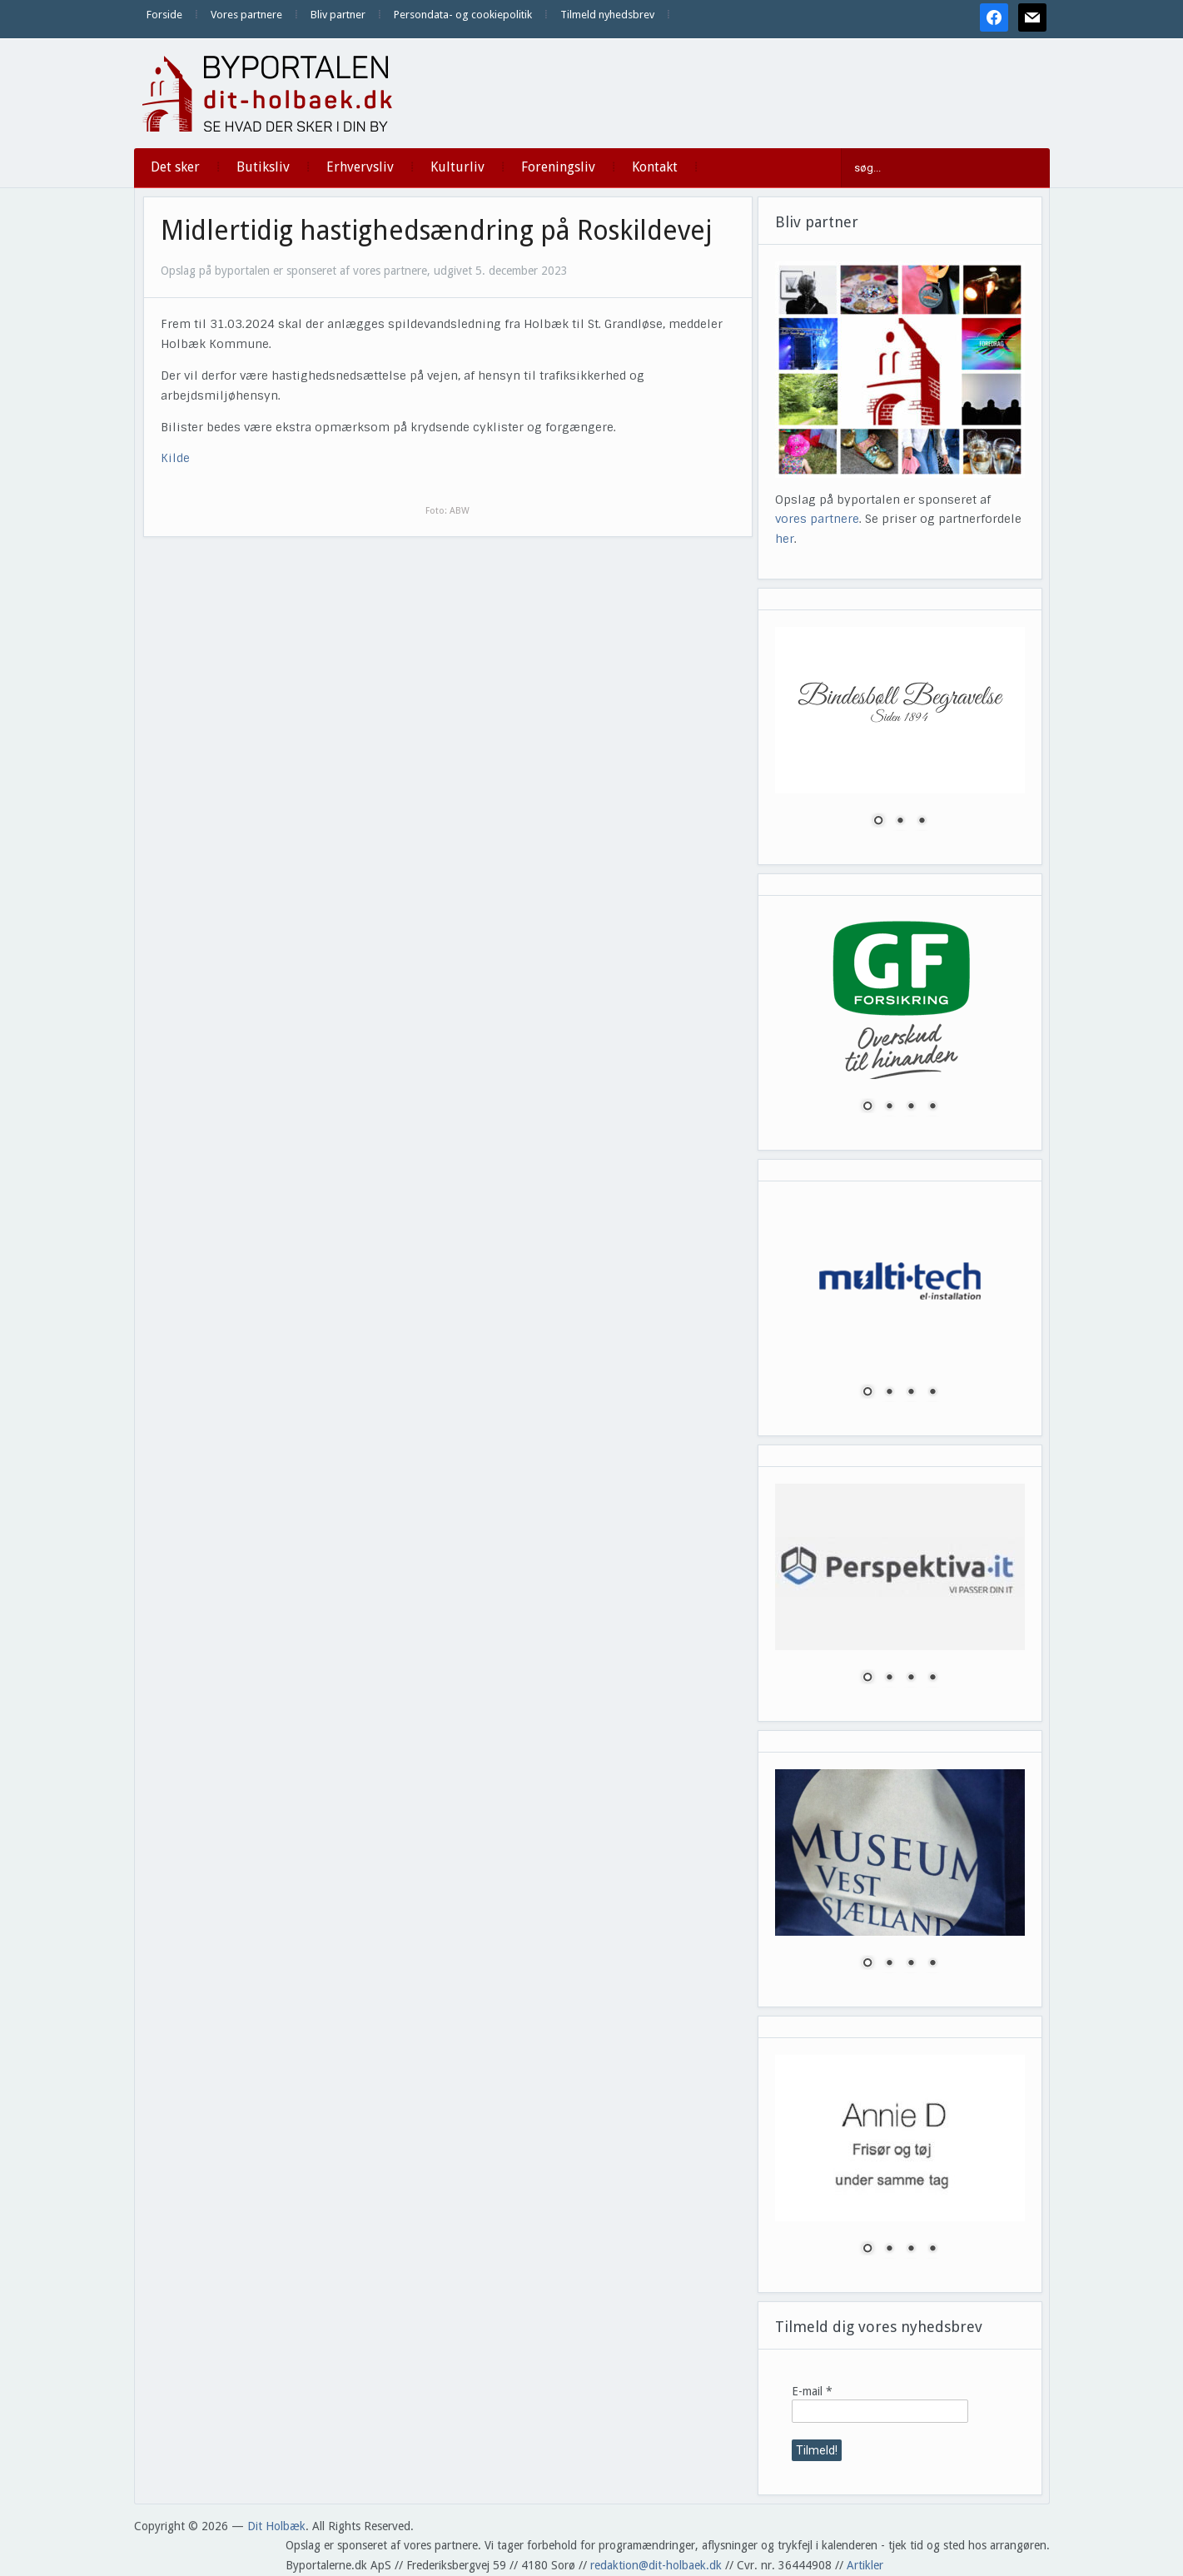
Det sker (175, 167)
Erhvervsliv (360, 167)
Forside (164, 14)
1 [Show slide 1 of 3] (878, 822)
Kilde (175, 457)
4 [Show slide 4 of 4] (932, 1107)
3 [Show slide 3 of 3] (921, 822)
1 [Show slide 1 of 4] (867, 1107)
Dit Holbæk (276, 2526)
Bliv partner (338, 14)
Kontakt (655, 167)
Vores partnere (246, 14)
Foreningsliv (558, 167)
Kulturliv (457, 167)
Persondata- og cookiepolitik (463, 14)
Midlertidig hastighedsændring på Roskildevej (436, 230)
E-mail (812, 2391)
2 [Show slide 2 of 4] (889, 1107)
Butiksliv (263, 167)
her (784, 538)
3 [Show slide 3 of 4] (911, 1107)
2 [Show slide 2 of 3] (900, 822)
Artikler (865, 2565)
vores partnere (817, 518)
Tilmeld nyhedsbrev (607, 14)
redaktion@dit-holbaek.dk (656, 2565)
